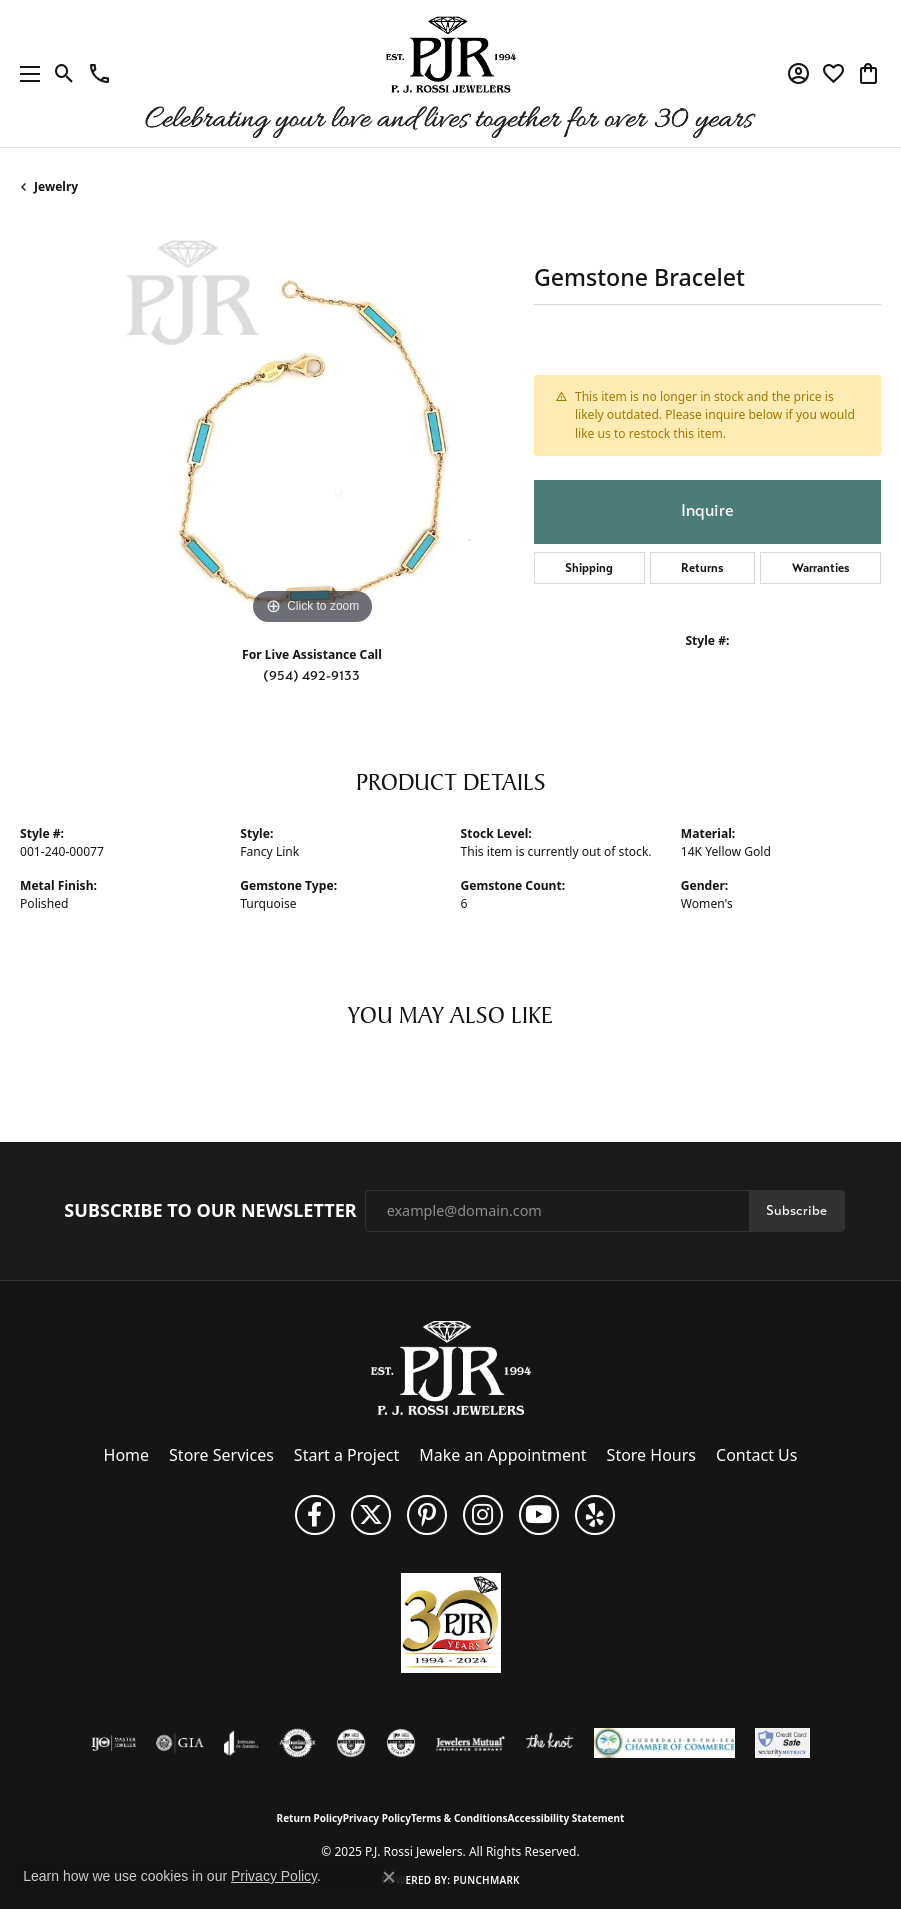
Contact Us (756, 1455)
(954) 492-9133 (311, 675)
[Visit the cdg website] (351, 1743)
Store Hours (651, 1455)
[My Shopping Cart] (868, 74)
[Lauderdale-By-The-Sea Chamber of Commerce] (664, 1743)
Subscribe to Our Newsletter (210, 1211)
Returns (702, 568)
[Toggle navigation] (25, 73)
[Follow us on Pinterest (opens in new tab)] (427, 1515)
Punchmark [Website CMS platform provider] (486, 1880)
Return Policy (310, 1818)
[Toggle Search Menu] (64, 74)
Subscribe (796, 1210)
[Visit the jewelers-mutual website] (470, 1743)
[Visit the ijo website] (113, 1743)
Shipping (589, 568)
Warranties (821, 568)
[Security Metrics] (782, 1743)
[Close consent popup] (389, 1877)
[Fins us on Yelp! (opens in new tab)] (595, 1515)
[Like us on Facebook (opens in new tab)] (315, 1515)
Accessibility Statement (566, 1818)
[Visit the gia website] (180, 1743)
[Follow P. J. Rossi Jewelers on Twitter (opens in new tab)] (371, 1515)
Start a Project (346, 1455)
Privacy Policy (377, 1818)
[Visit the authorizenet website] (297, 1743)
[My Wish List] (833, 74)
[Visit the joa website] (241, 1743)
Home (127, 1455)
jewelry (56, 186)
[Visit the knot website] (549, 1743)
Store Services (221, 1455)
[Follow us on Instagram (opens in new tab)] (483, 1515)
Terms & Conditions (459, 1818)
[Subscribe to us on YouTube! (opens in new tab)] (539, 1515)
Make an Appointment (502, 1455)
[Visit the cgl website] (401, 1743)
